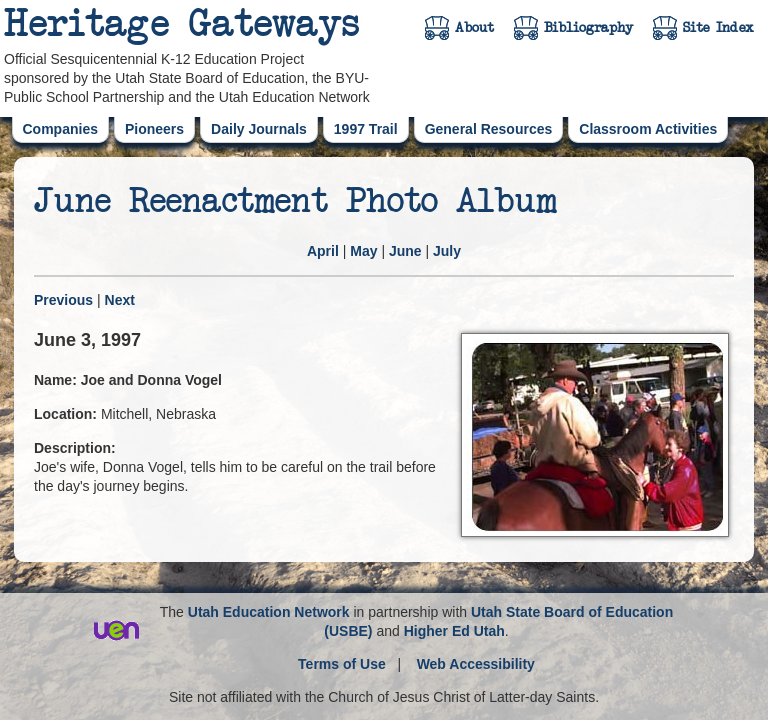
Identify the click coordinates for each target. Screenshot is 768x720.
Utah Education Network (269, 612)
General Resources (489, 129)
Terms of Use (342, 664)
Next (120, 300)
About (474, 28)
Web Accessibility (476, 664)
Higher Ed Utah (454, 631)
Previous (63, 300)
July (447, 251)
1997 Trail (366, 129)
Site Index (718, 28)
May (363, 251)
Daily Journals (259, 129)
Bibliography (588, 28)
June (405, 251)
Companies (60, 129)
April (323, 251)
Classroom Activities (648, 129)
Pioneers (154, 129)
